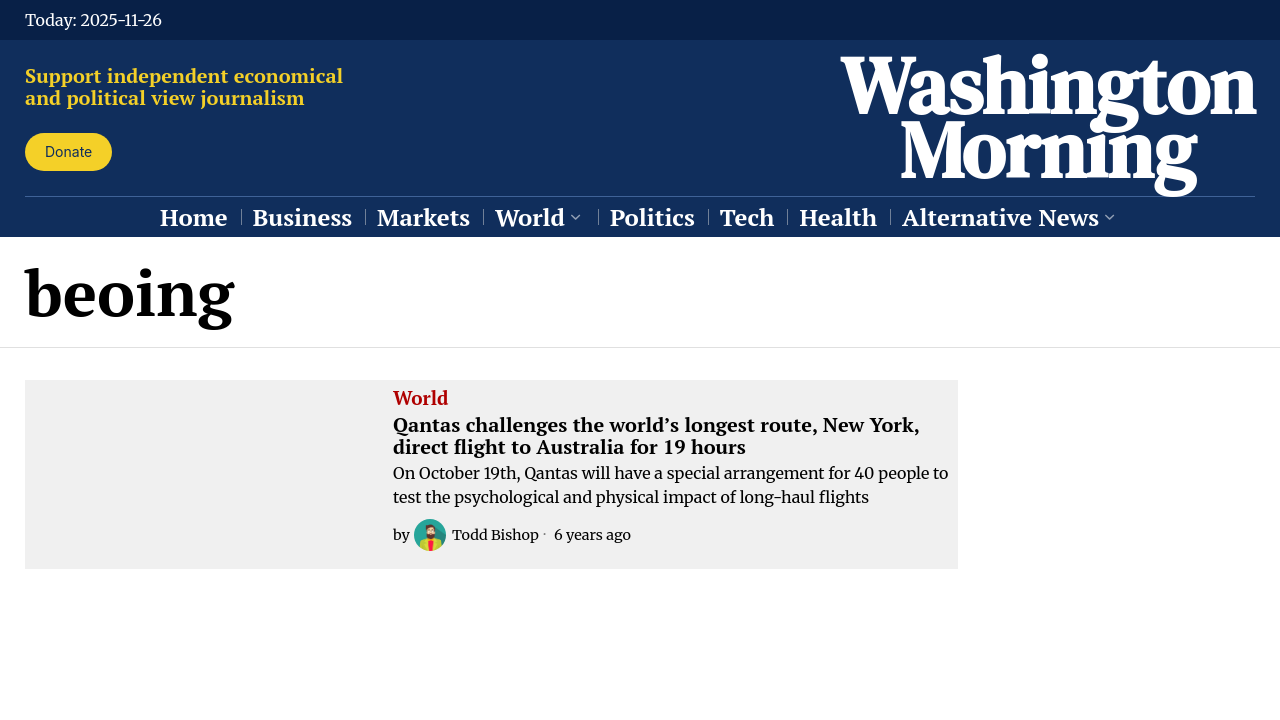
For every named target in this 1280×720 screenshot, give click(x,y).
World (420, 399)
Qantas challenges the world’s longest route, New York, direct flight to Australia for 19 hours (656, 436)
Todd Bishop (476, 535)
